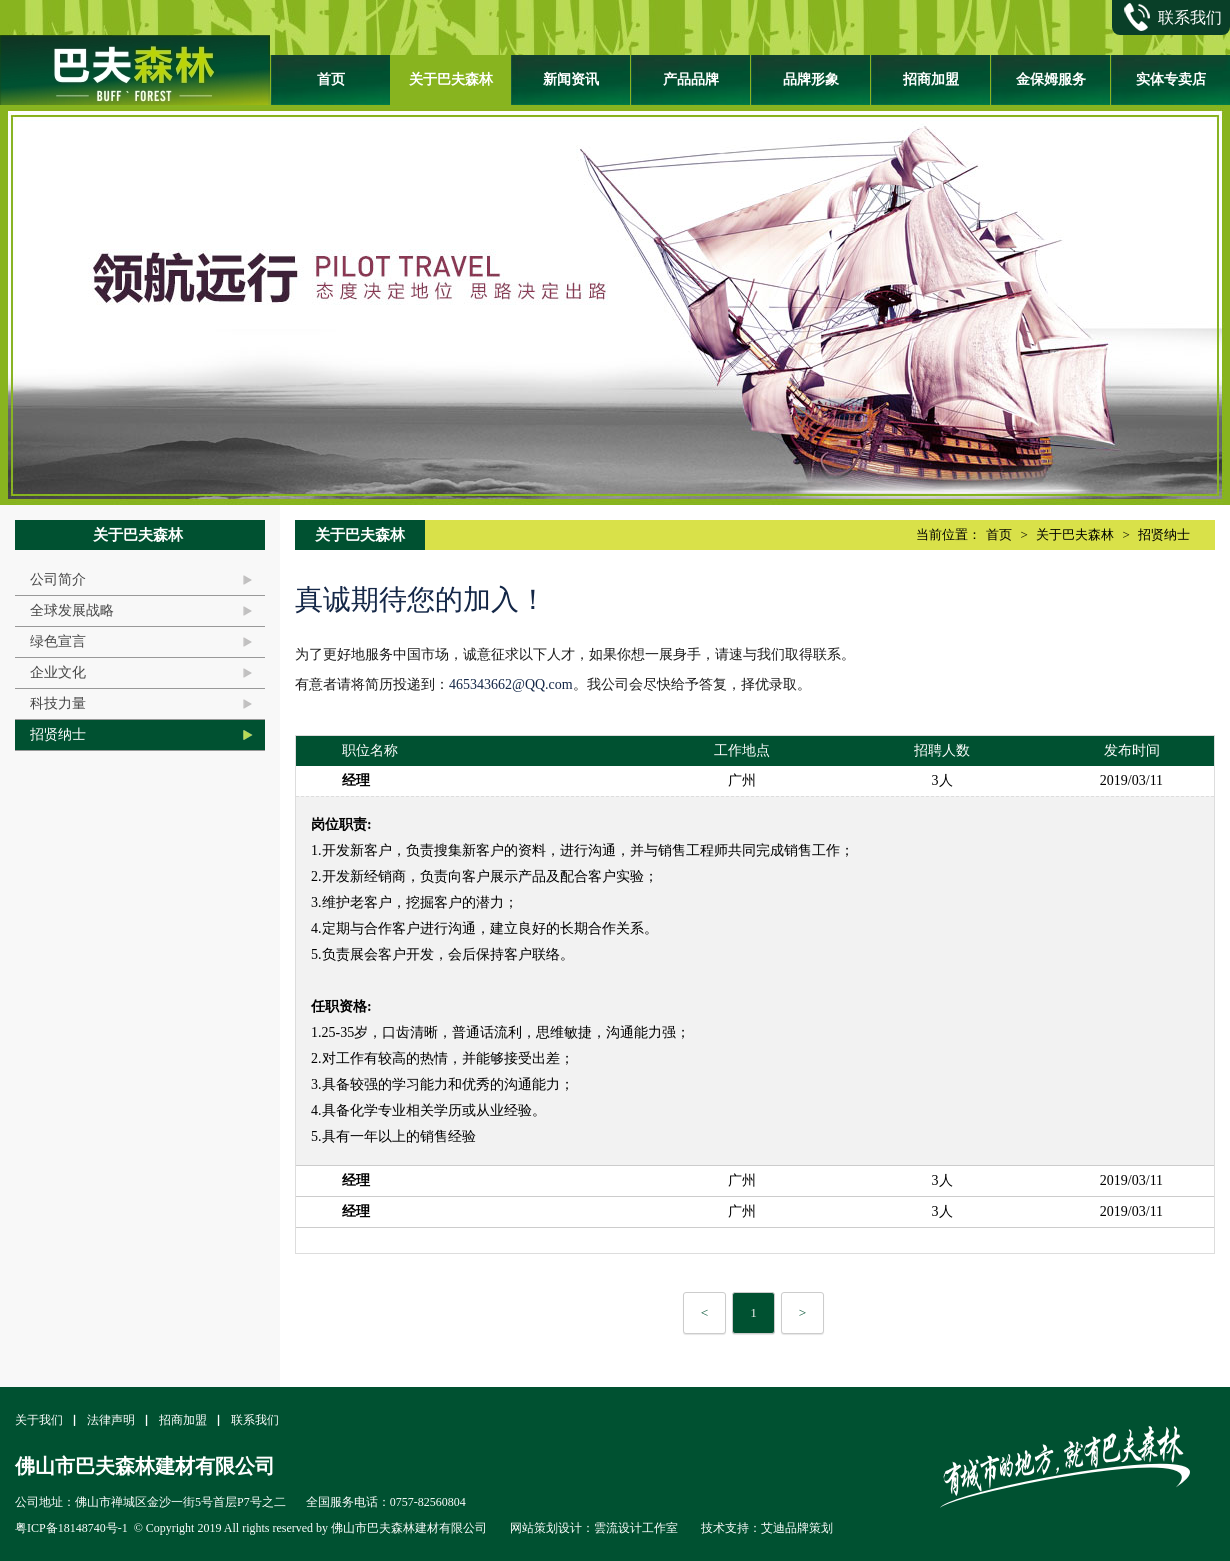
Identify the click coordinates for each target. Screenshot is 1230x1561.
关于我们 (39, 1420)
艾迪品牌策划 (797, 1528)
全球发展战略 (72, 610)
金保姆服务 (1051, 79)
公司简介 (58, 579)
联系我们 (255, 1420)
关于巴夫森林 (451, 79)
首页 (331, 79)
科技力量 (58, 703)
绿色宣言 (58, 641)
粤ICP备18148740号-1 (71, 1528)
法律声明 (111, 1420)
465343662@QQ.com (511, 684)
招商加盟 (931, 79)
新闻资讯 (571, 79)
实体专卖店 (1171, 79)
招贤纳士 (58, 734)
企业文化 (58, 672)
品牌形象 (811, 79)
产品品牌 (691, 79)
